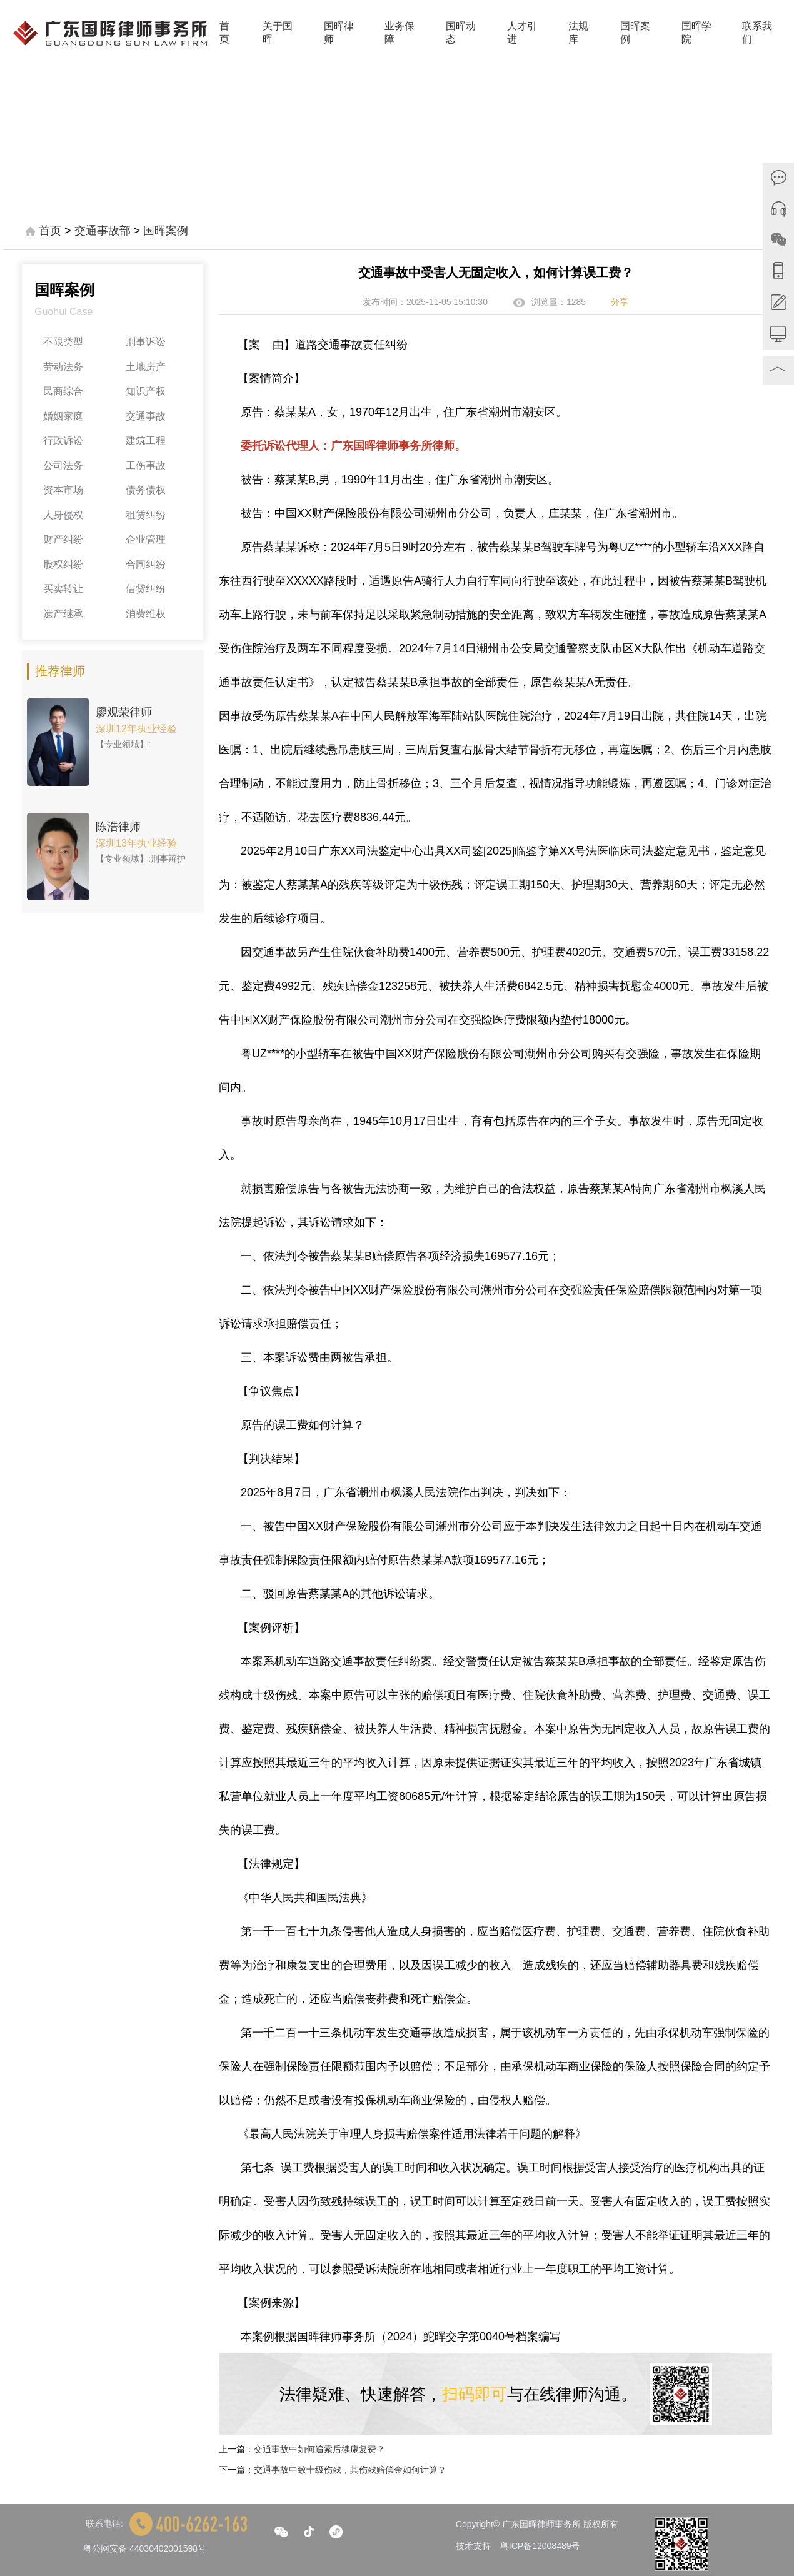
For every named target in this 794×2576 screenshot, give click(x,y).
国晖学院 (696, 32)
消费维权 (146, 613)
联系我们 (757, 32)
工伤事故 (146, 465)
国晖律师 (339, 32)
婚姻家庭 (63, 416)
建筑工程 (146, 440)
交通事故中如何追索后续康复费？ (319, 2449)
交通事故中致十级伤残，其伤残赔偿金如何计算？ (350, 2470)
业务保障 (399, 32)
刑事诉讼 (146, 341)
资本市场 (63, 490)
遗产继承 (63, 613)
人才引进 (522, 32)
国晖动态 (461, 32)
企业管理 (146, 539)
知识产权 (146, 391)
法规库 (578, 32)
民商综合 (63, 391)
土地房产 (146, 366)
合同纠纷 (146, 564)
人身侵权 (63, 515)
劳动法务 (63, 366)
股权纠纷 (63, 564)
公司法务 (63, 465)
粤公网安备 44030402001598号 (144, 2548)
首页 (224, 32)
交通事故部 (102, 230)
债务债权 (146, 490)
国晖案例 (635, 32)
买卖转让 (63, 588)
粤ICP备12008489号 (540, 2546)
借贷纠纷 (146, 588)
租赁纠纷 (146, 515)
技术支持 (473, 2546)
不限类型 (63, 341)
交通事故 (146, 416)
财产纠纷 (63, 539)
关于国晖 (278, 32)
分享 (619, 302)
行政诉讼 (63, 440)
